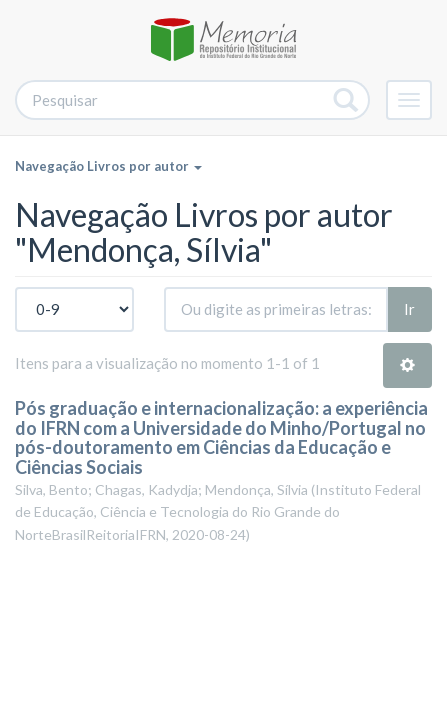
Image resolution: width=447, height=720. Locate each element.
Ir (409, 309)
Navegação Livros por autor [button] (108, 166)
